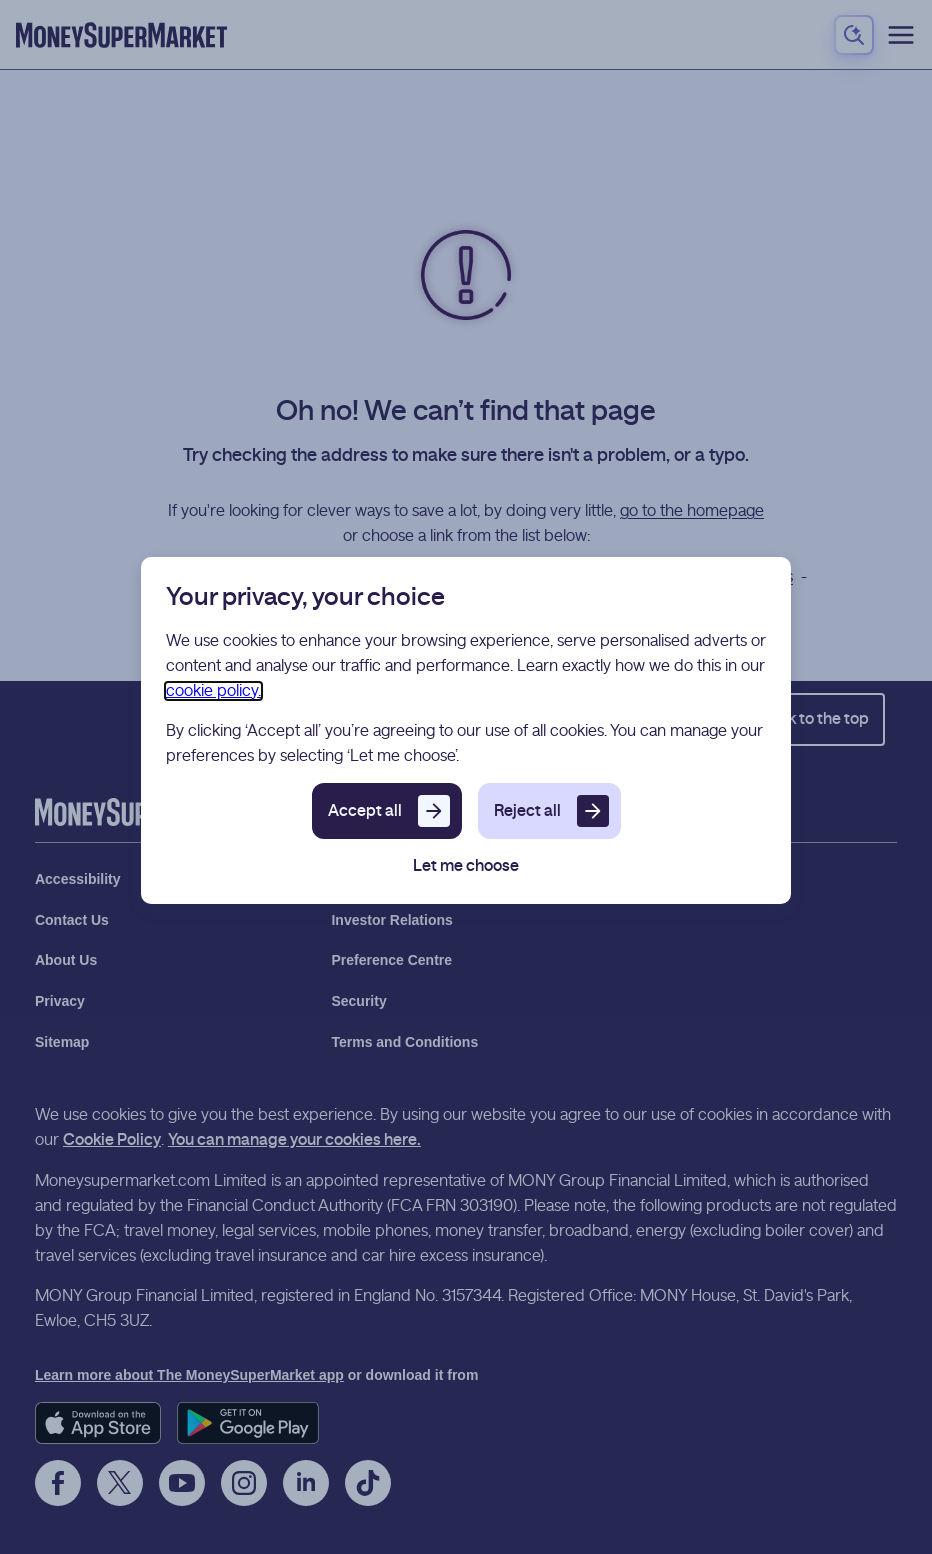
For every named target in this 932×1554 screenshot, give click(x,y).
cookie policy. (213, 691)
